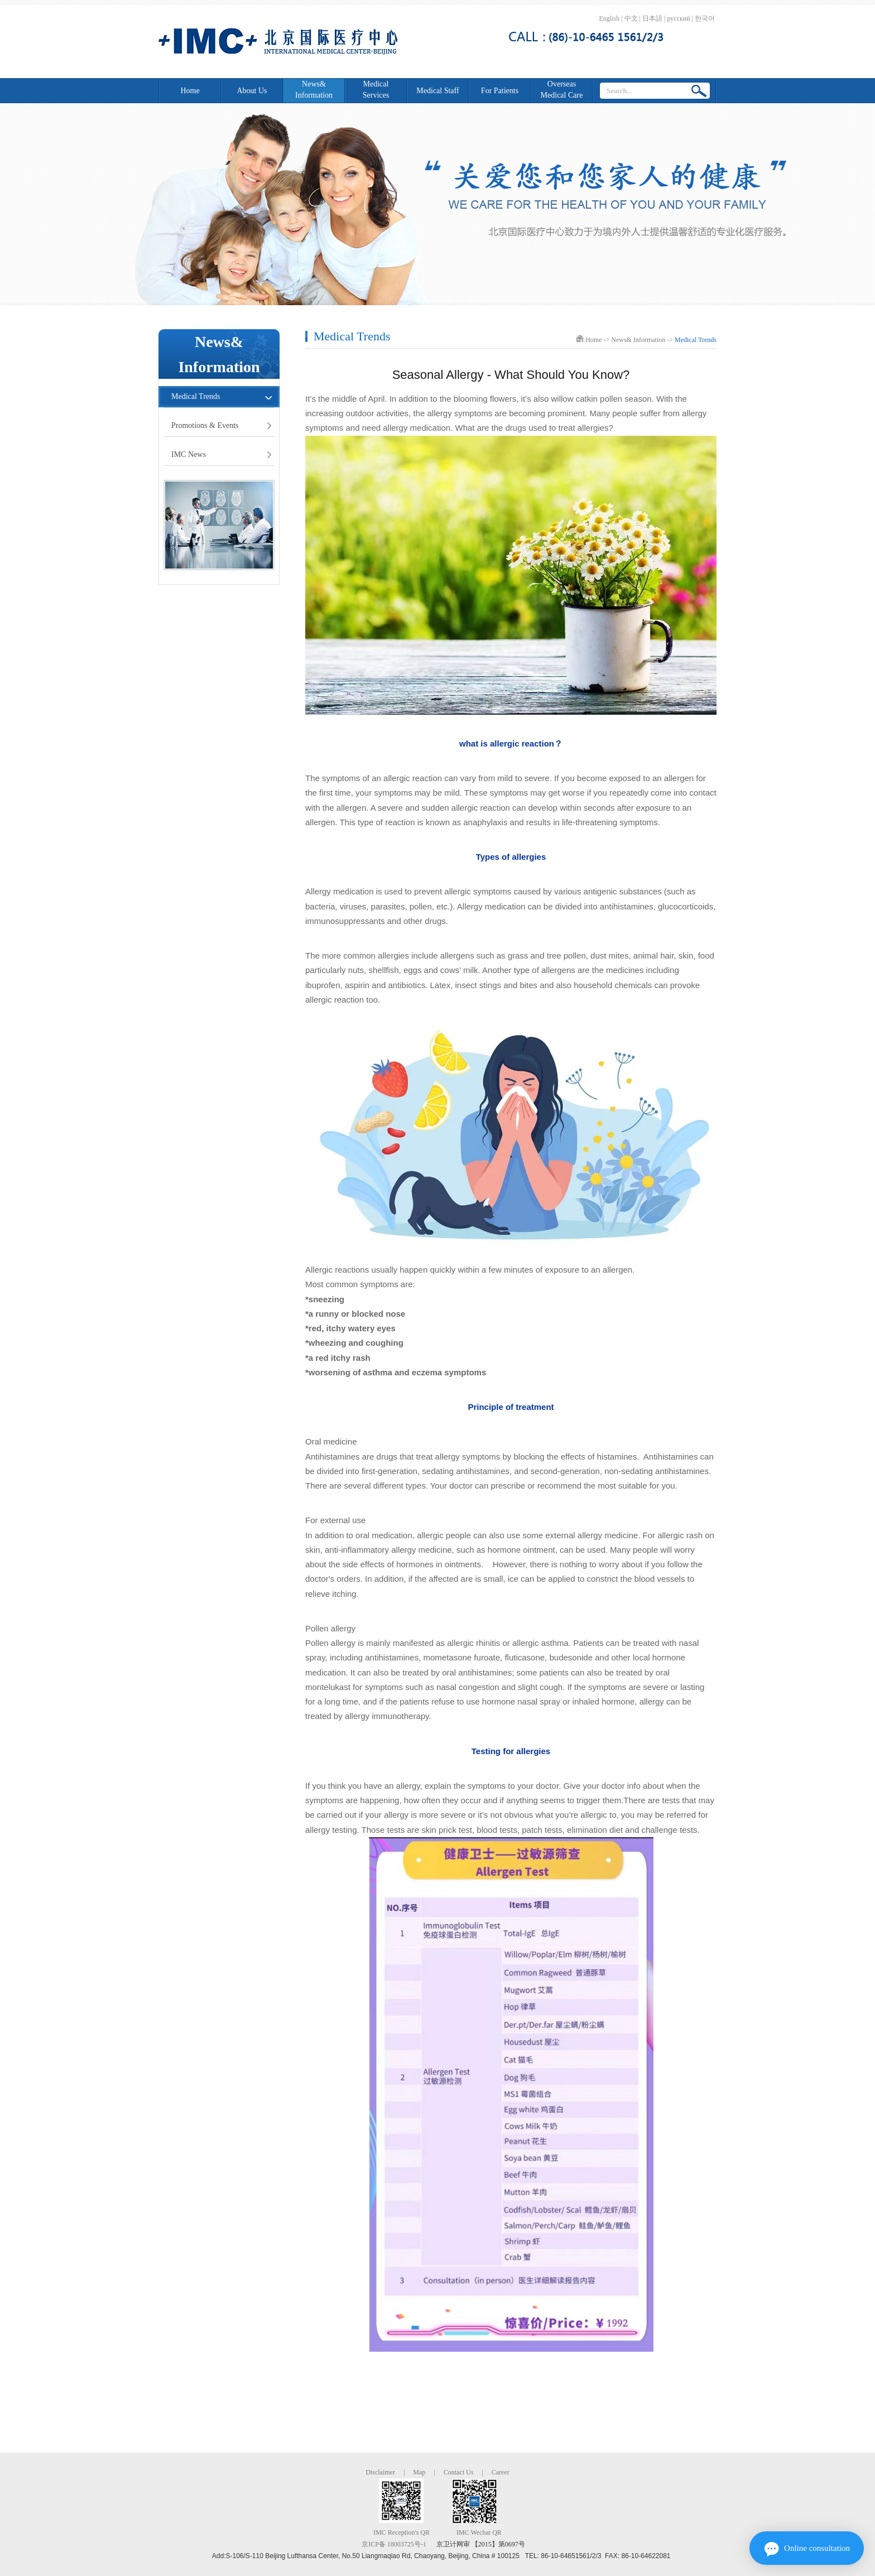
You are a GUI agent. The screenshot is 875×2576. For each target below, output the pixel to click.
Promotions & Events (205, 425)
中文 (631, 18)
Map (419, 2472)
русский (678, 18)
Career (500, 2472)
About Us (252, 90)
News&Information (314, 89)
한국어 (705, 18)
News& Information (638, 340)
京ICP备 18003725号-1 (394, 2544)
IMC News (188, 454)
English (609, 18)
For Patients (499, 90)
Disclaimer (380, 2472)
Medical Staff (437, 90)
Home (189, 90)
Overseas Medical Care (562, 89)
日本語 (652, 18)
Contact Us (459, 2472)
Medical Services (376, 89)
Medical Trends (195, 396)
